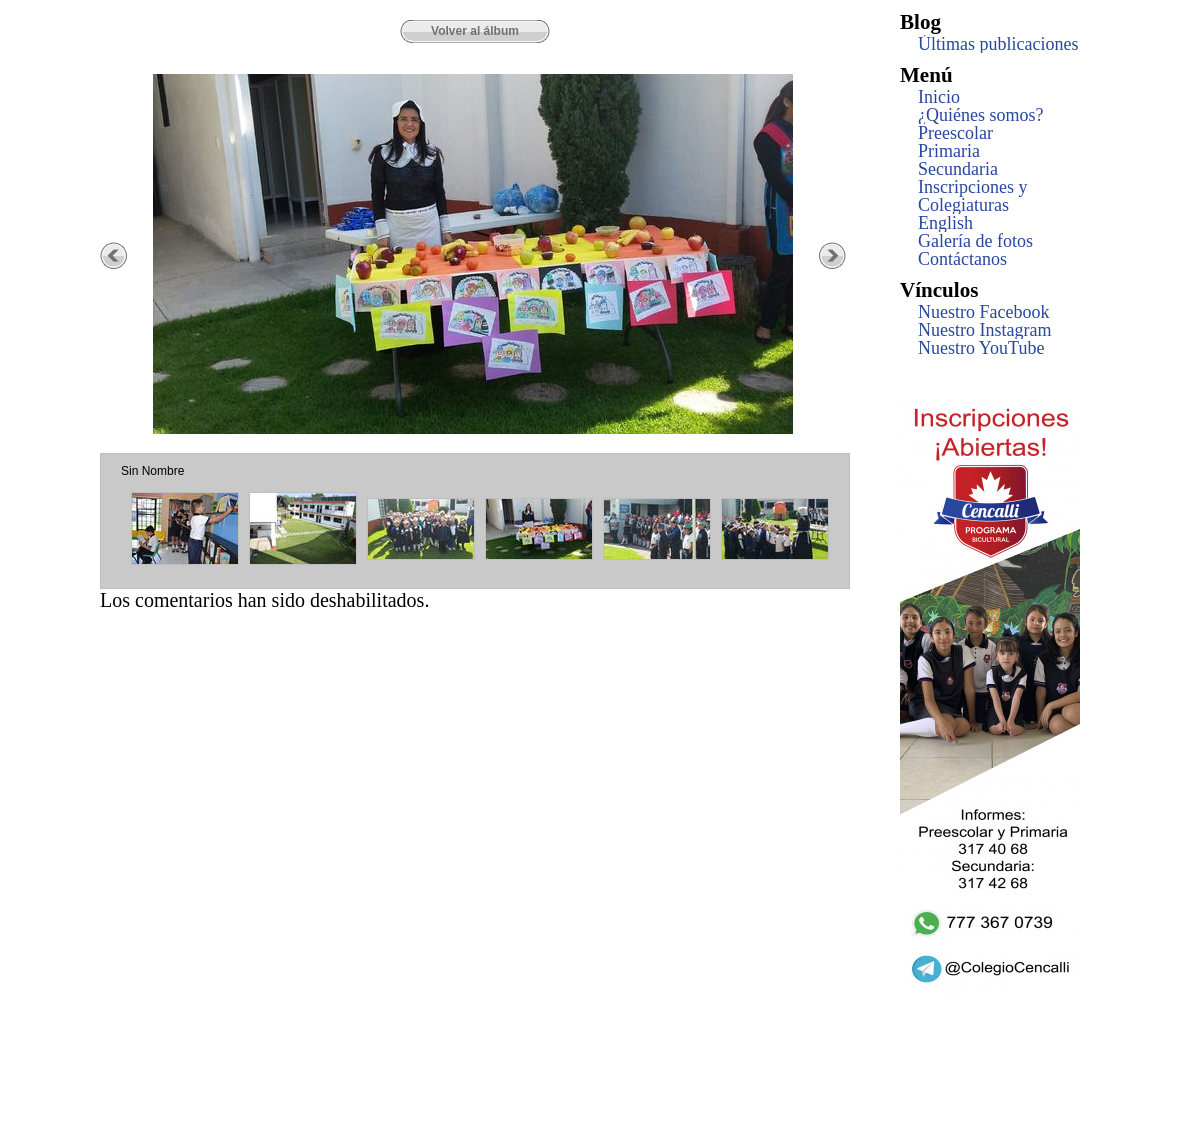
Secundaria (958, 169)
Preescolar (955, 133)
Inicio (939, 97)
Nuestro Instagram (984, 330)
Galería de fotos (975, 241)
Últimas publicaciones (998, 44)
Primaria (949, 151)
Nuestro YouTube (981, 348)
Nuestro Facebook (983, 312)
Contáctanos (962, 259)
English (945, 223)
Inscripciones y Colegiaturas (972, 196)
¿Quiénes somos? (980, 115)
